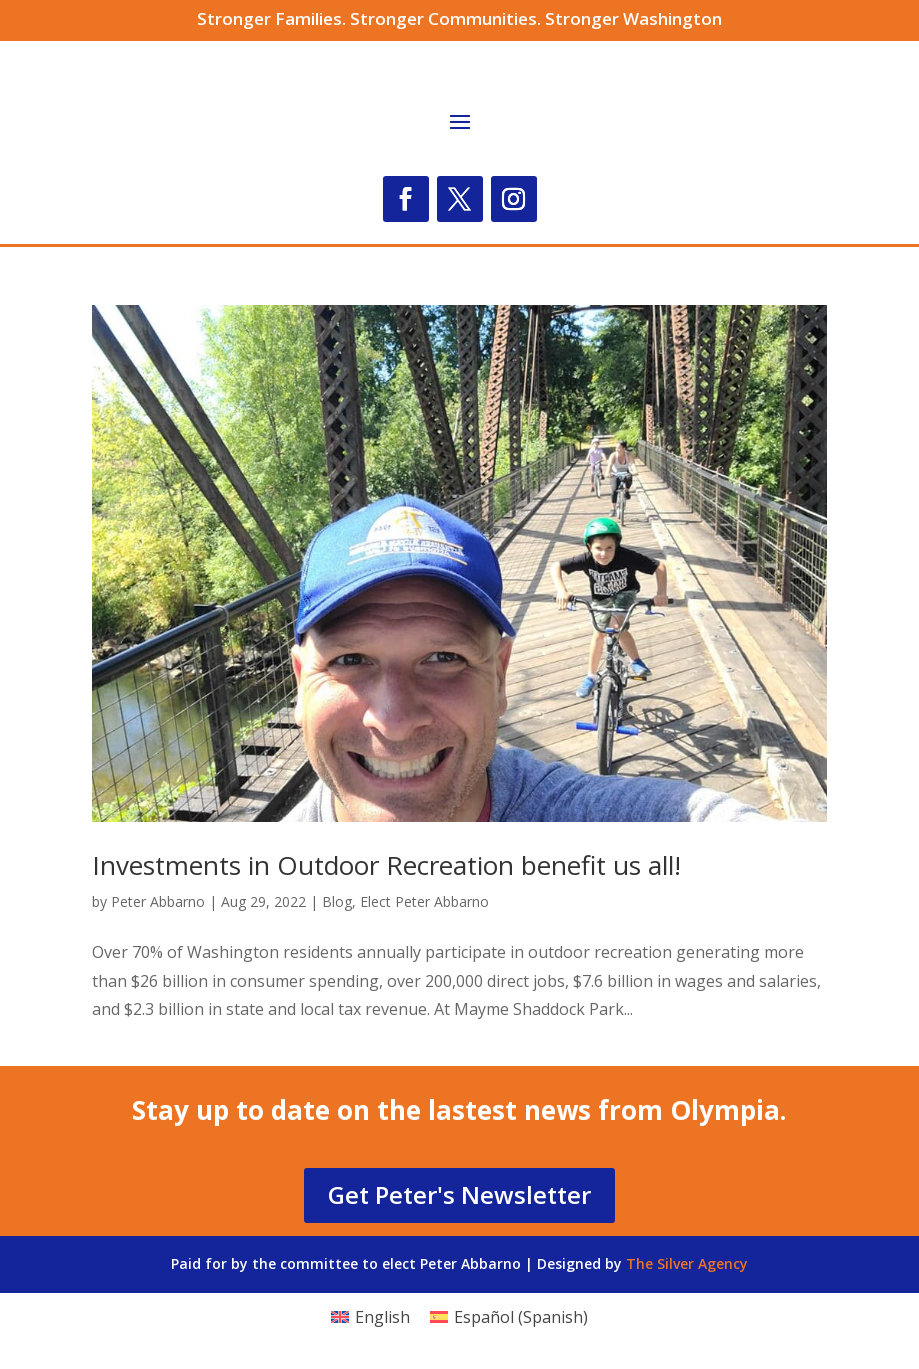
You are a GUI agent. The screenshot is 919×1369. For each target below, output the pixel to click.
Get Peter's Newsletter (459, 1194)
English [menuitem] (382, 1317)
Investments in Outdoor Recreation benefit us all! (386, 865)
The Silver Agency (687, 1263)
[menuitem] (370, 1316)
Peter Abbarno (158, 901)
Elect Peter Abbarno (424, 901)
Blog (337, 901)
